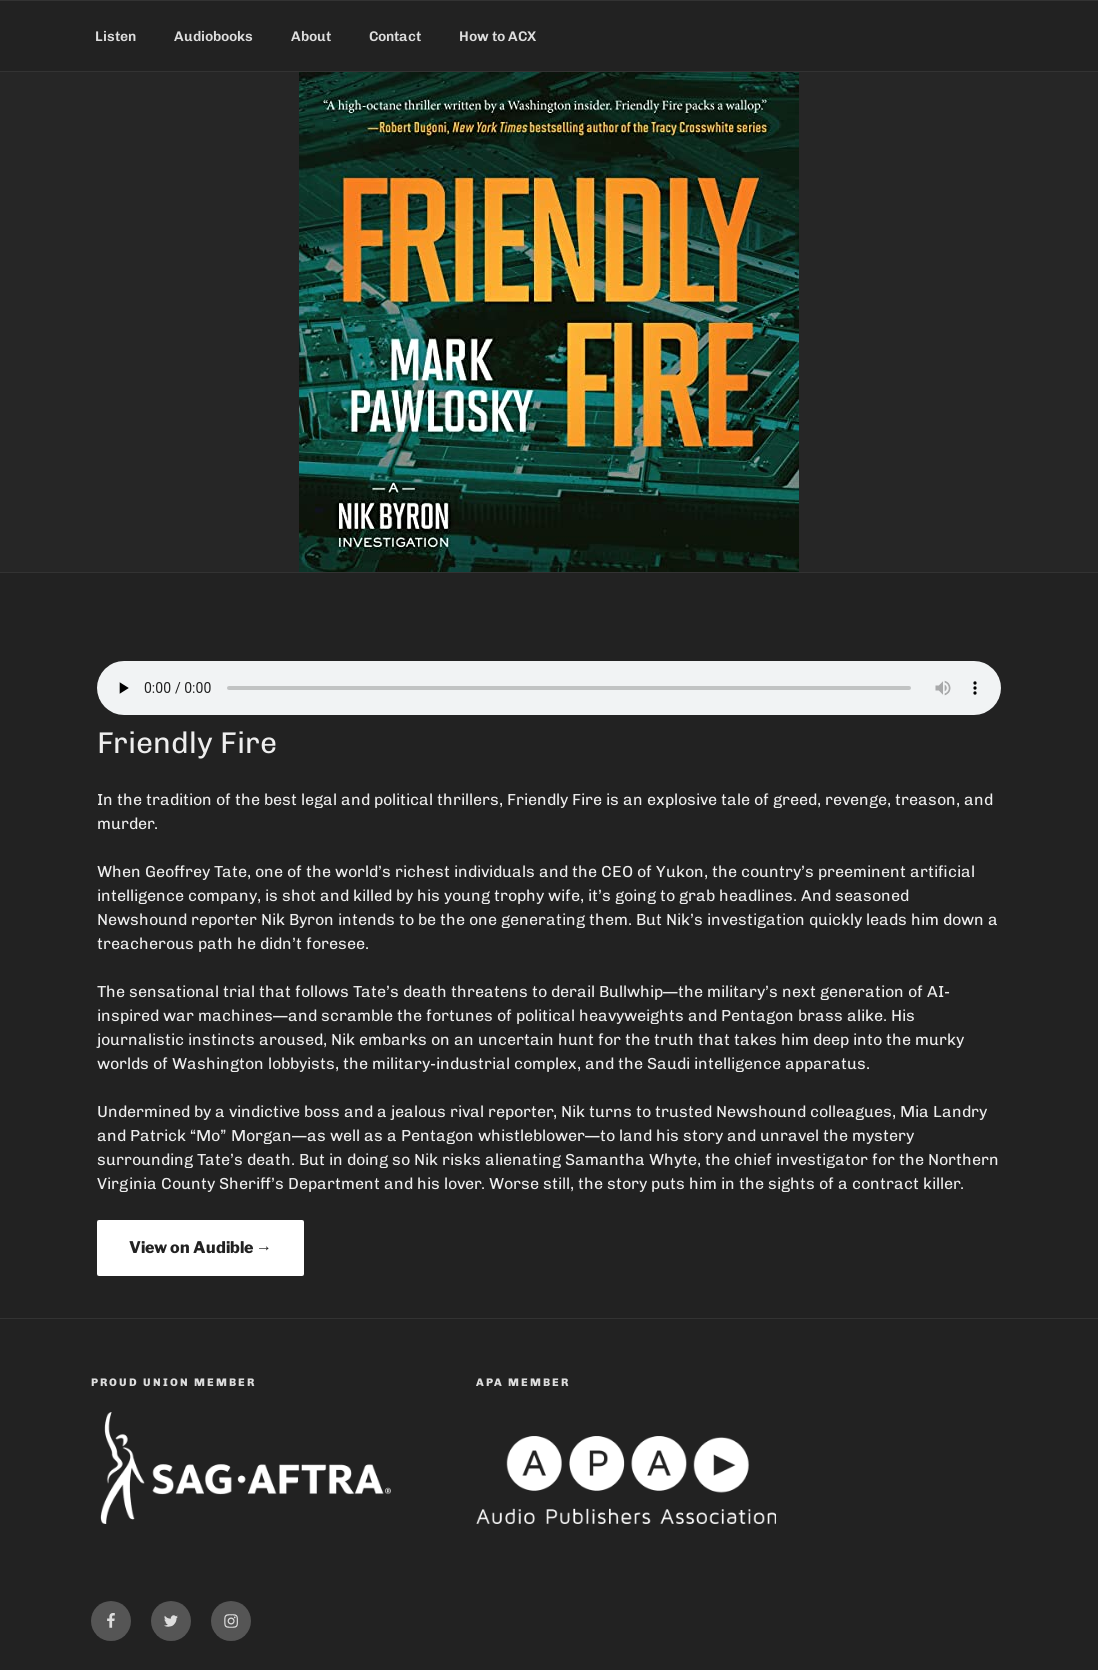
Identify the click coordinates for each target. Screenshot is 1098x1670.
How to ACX (497, 36)
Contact (395, 36)
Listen (115, 36)
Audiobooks (213, 36)
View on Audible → (200, 1247)
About (311, 36)
